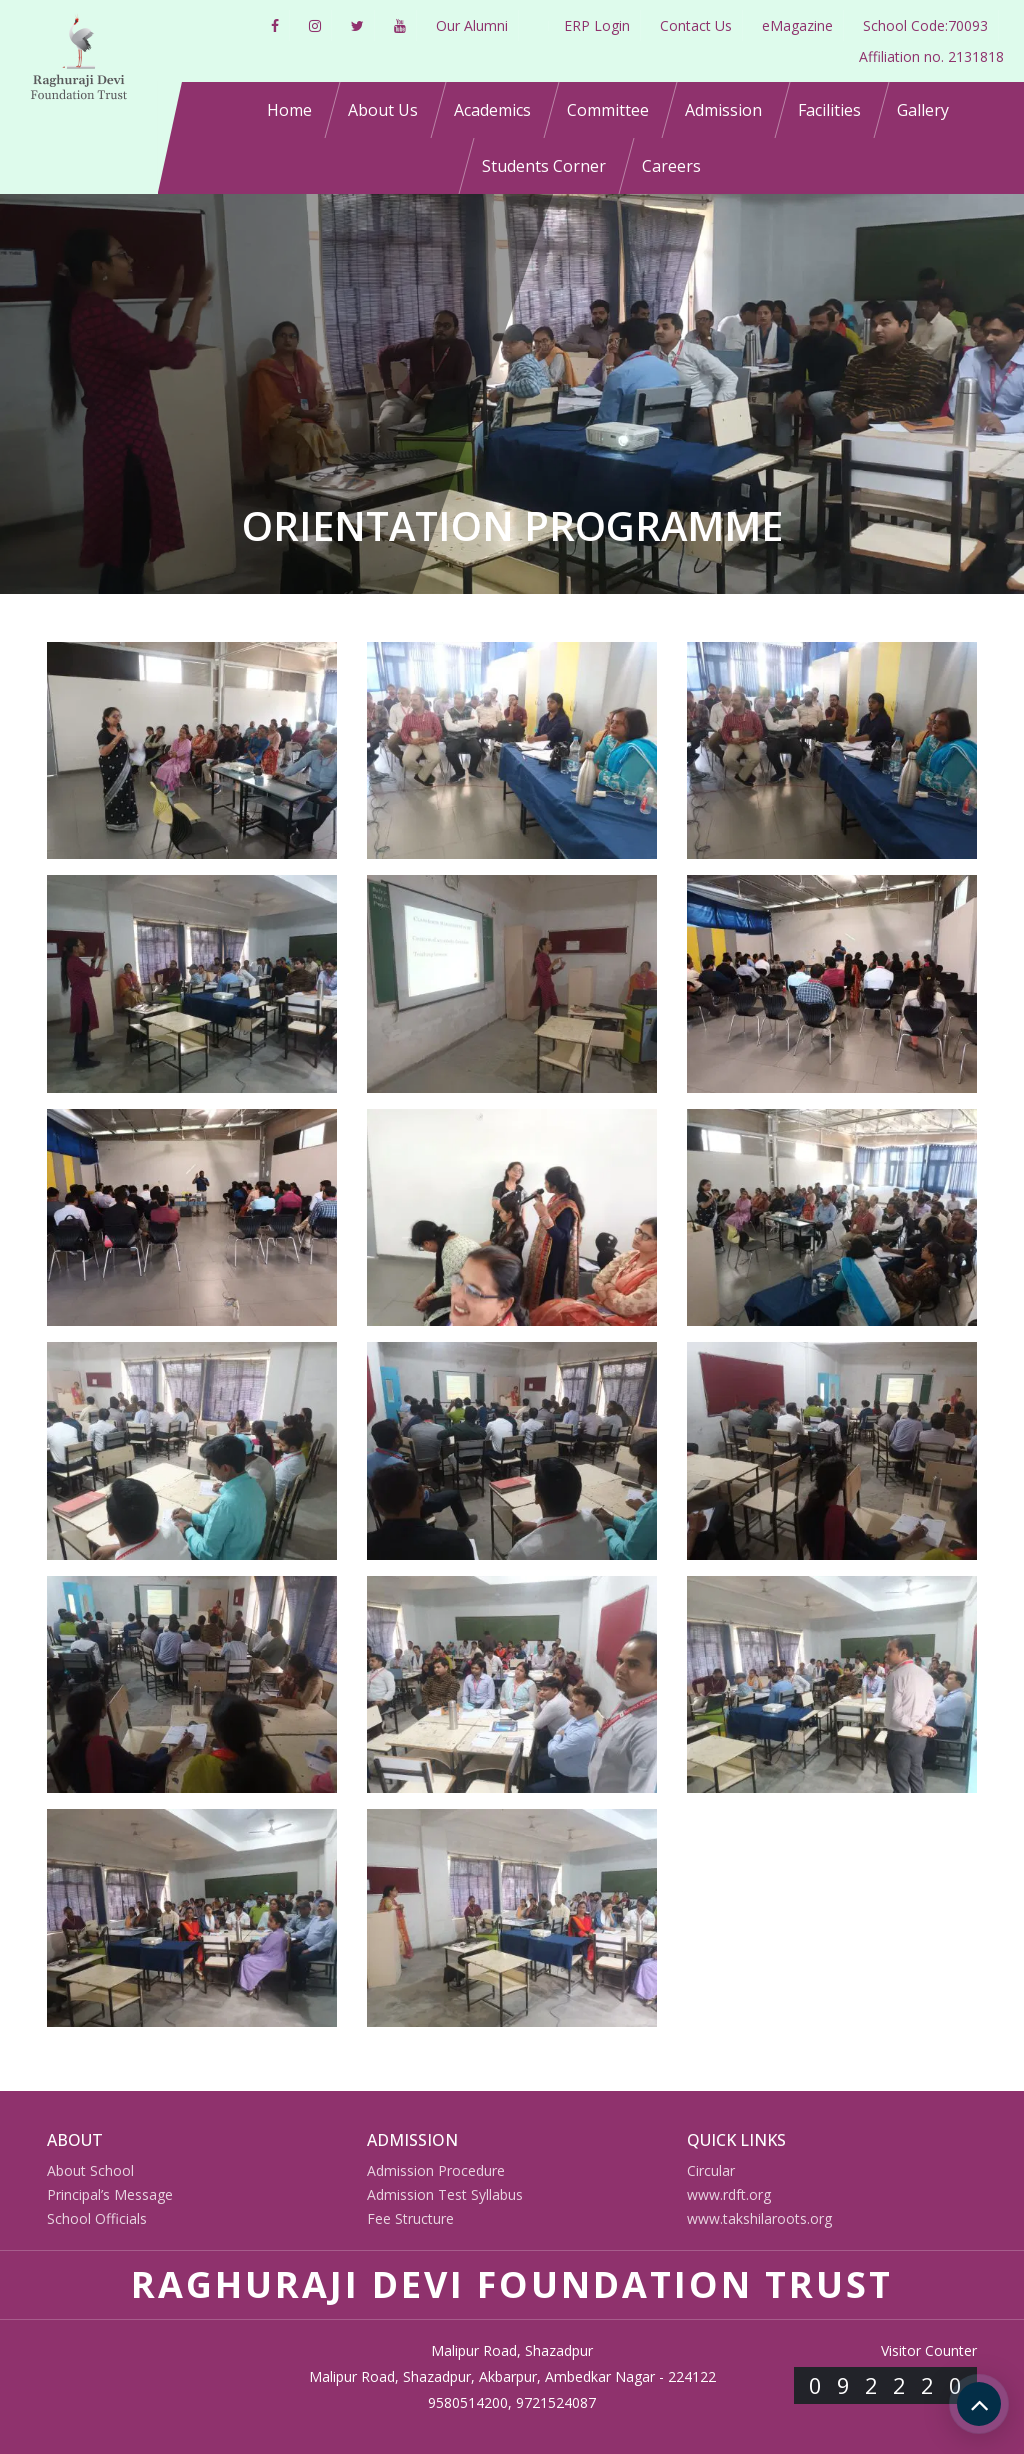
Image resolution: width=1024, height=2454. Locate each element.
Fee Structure (410, 2218)
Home (289, 110)
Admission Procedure (436, 2170)
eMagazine (797, 25)
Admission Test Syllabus (445, 2194)
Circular (711, 2170)
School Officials (97, 2218)
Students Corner (544, 166)
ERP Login (597, 25)
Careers (671, 166)
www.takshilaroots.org (759, 2218)
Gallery (923, 110)
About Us (383, 110)
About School (90, 2170)
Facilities (829, 110)
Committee (608, 110)
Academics (492, 110)
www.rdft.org (729, 2194)
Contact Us (696, 25)
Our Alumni (472, 25)
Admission (723, 110)
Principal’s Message (110, 2194)
